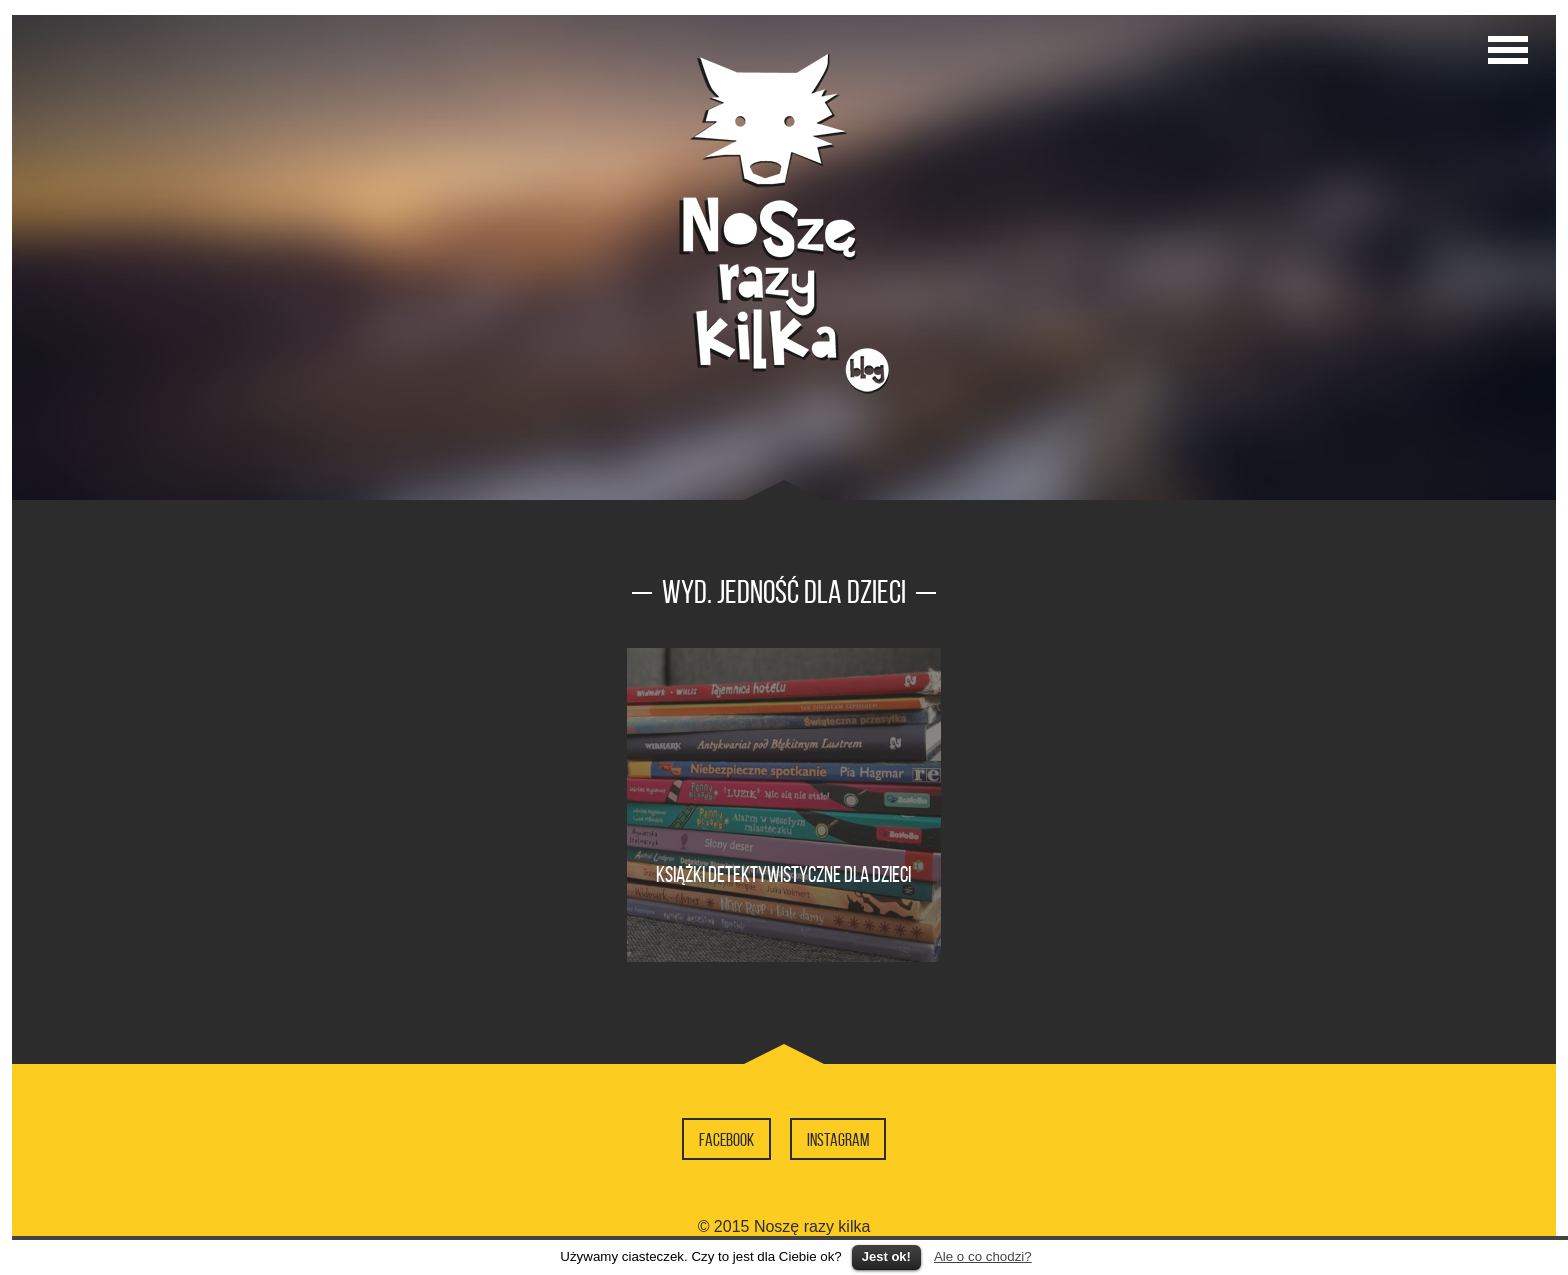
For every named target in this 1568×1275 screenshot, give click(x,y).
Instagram (838, 1140)
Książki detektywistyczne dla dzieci (783, 874)
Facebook (726, 1140)
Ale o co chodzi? (983, 1256)
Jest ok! (886, 1256)
